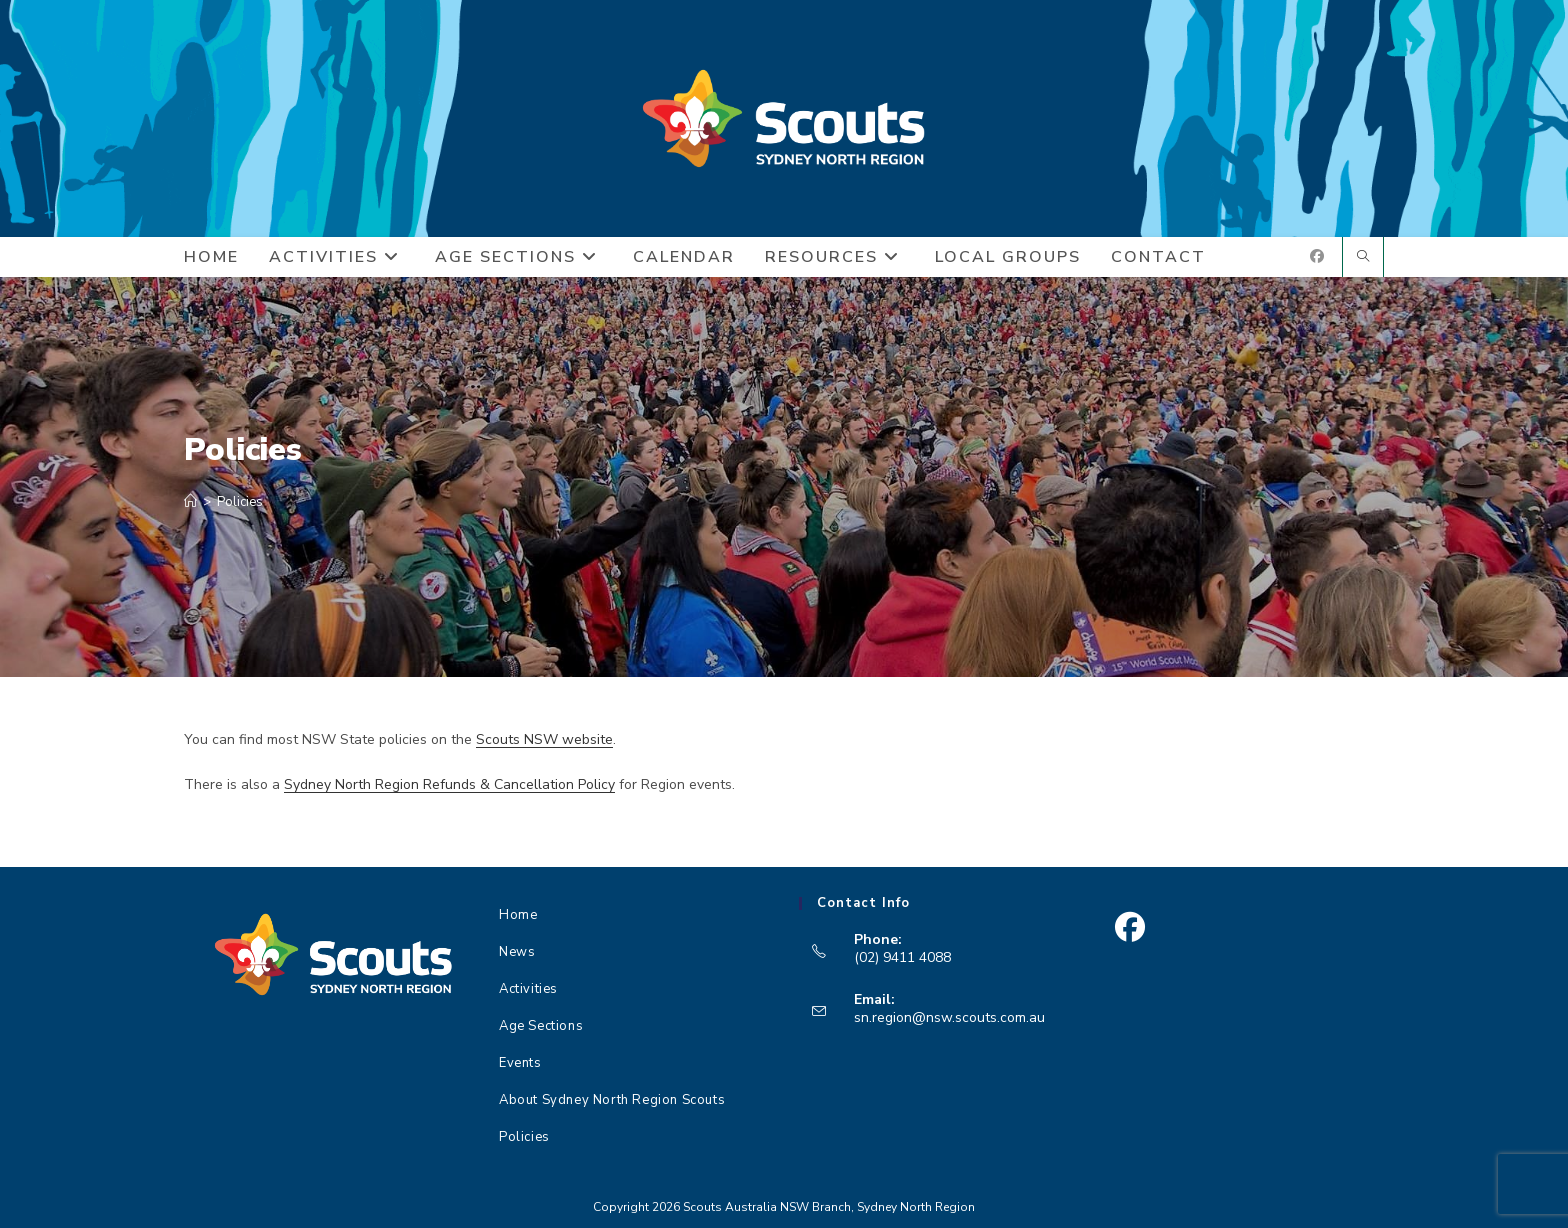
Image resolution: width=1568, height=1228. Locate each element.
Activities (528, 989)
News (517, 952)
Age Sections (541, 1026)
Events (520, 1063)
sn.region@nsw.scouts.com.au (949, 1017)
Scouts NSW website (544, 739)
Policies (240, 502)
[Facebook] (1129, 927)
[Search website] (1363, 258)
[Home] (190, 502)
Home (518, 915)
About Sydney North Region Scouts (612, 1100)
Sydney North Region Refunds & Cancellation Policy (449, 784)
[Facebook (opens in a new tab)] (1317, 256)
